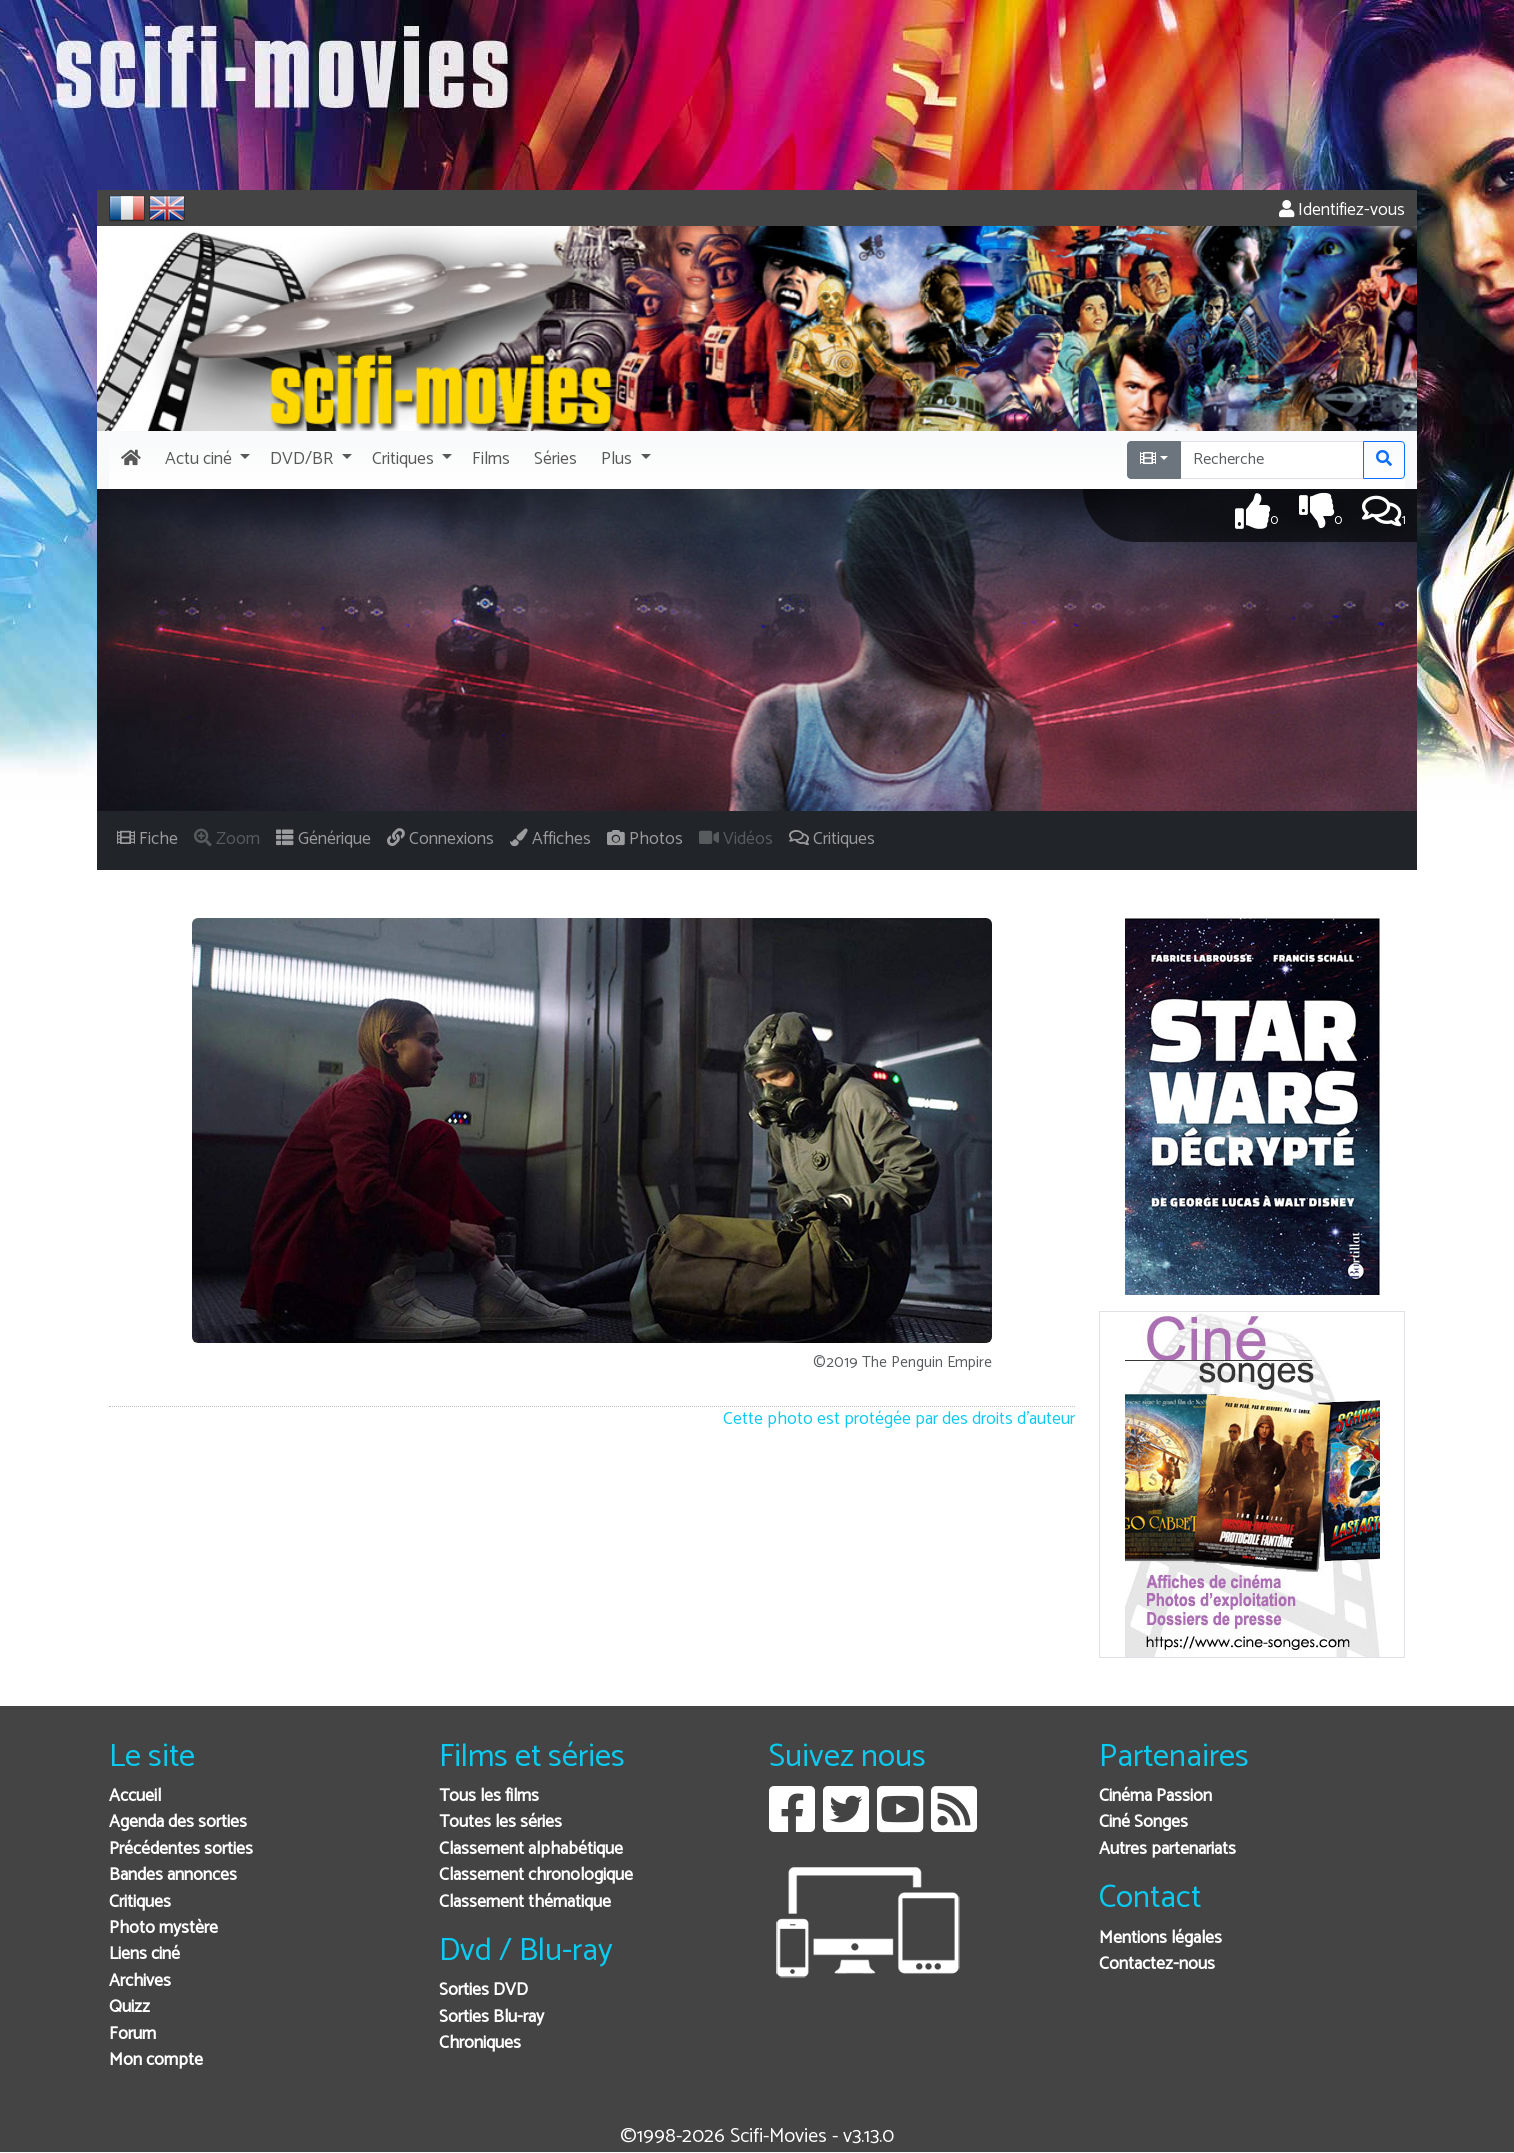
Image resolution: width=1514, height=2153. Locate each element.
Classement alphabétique (531, 1849)
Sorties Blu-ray (491, 2017)
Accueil (135, 1796)
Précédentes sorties (181, 1849)
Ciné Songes (1143, 1822)
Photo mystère (163, 1928)
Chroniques (480, 2043)
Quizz (129, 2007)
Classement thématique (525, 1902)
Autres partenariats (1167, 1849)
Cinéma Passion (1155, 1796)
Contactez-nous (1157, 1964)
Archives (140, 1981)
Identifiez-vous (1342, 210)
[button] (205, 460)
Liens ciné (144, 1954)
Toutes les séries (500, 1822)
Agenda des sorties (178, 1822)
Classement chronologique (536, 1875)
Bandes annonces (173, 1875)
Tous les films (489, 1796)
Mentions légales (1160, 1938)
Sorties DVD (483, 1990)
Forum (132, 2034)
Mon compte (156, 2060)
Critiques (140, 1902)
